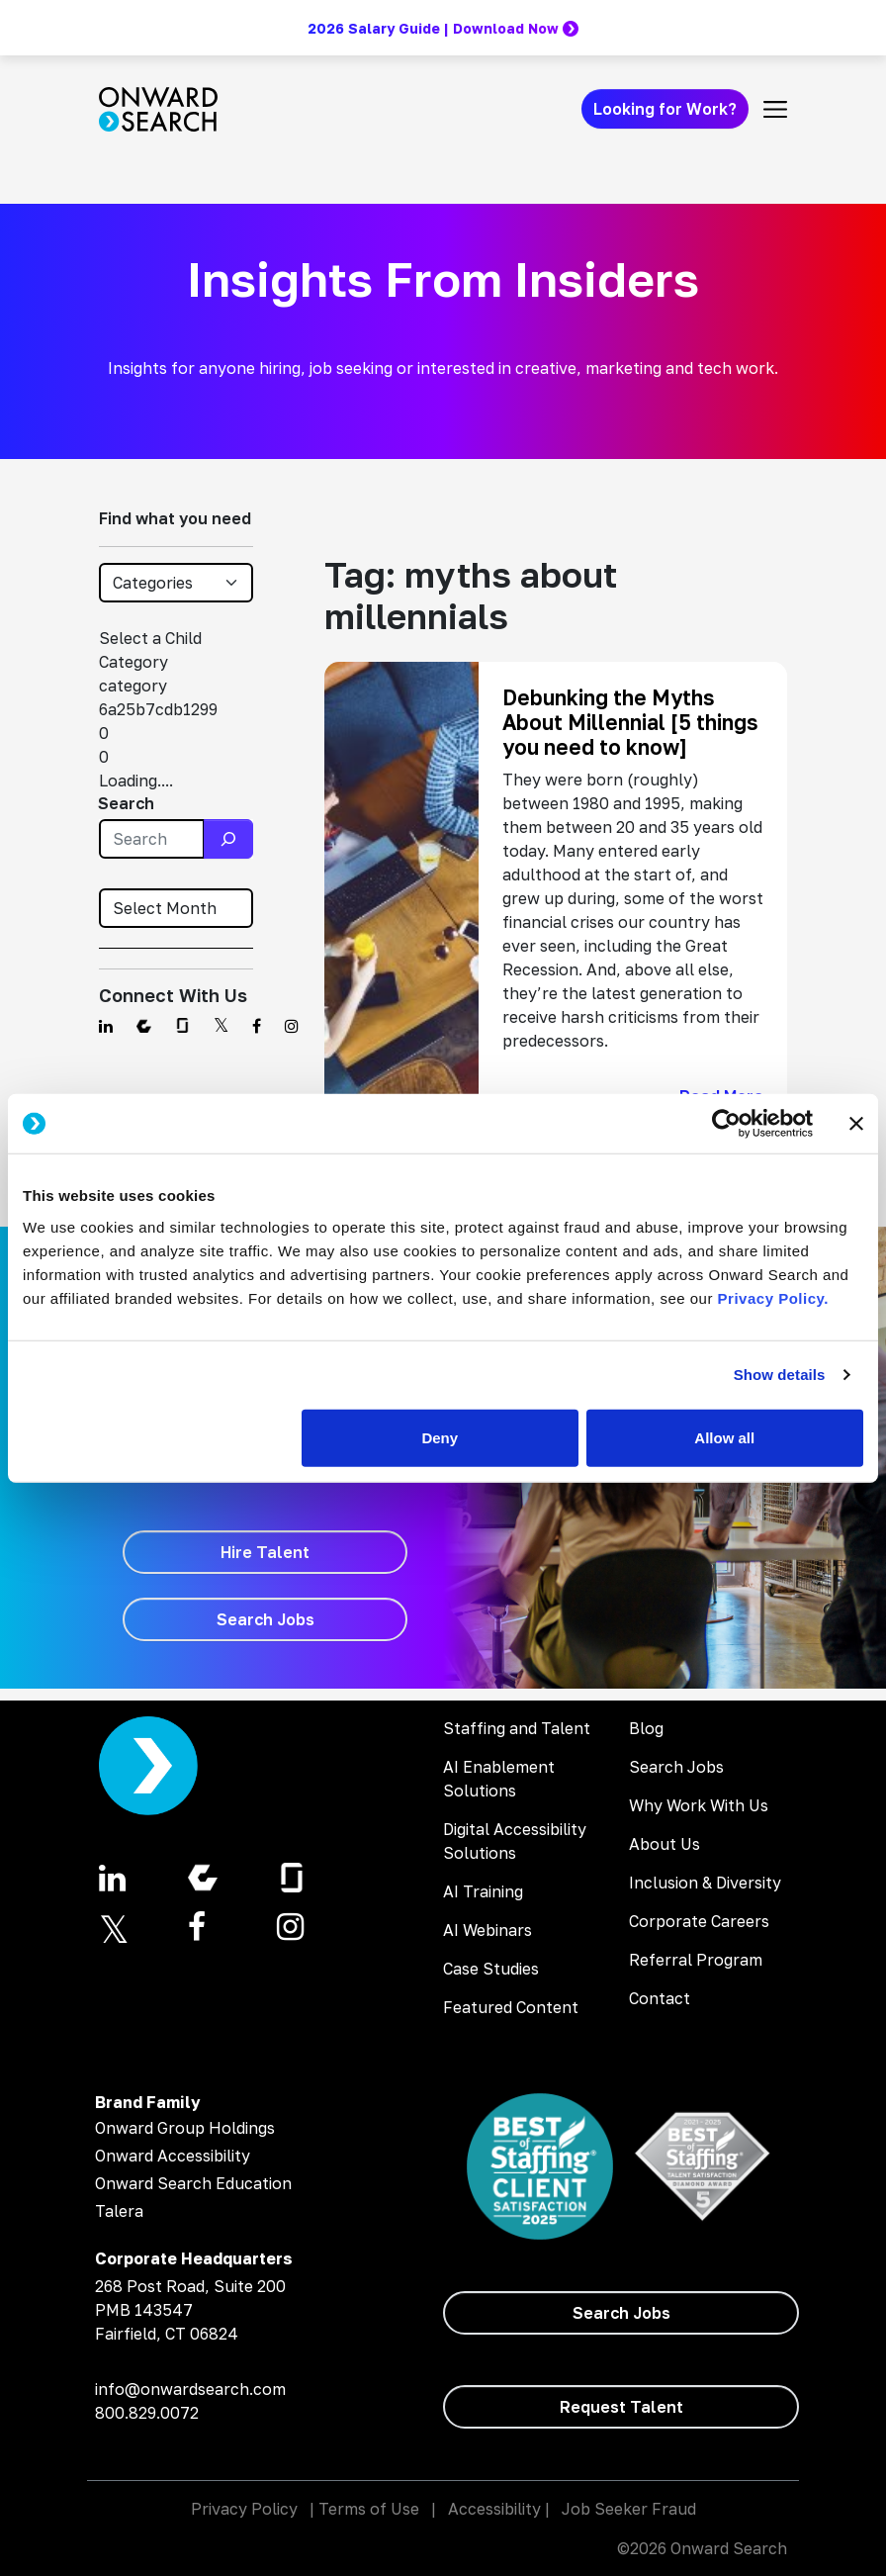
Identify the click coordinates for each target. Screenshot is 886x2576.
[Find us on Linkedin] (106, 1026)
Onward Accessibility (172, 2155)
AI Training (483, 1891)
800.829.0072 (147, 2413)
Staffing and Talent (516, 1728)
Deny (439, 1436)
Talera (119, 2211)
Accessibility (494, 2509)
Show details (780, 1374)
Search (126, 803)
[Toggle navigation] (775, 109)
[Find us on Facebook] (256, 1026)
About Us (664, 1844)
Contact (659, 1998)
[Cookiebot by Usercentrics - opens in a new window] (726, 1124)
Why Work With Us (698, 1805)
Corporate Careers (699, 1921)
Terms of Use (368, 2509)
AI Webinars (487, 1930)
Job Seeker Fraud (629, 2509)
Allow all (724, 1436)
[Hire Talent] (265, 1552)
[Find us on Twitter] (221, 1026)
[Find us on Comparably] (143, 1026)
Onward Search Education (193, 2183)
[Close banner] (856, 1124)
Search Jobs (676, 1767)
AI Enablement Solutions (499, 1778)
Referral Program (695, 1960)
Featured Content (510, 2007)
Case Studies (491, 1968)
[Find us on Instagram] (292, 1026)
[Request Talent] (621, 2407)
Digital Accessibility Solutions (514, 1841)
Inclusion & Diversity (705, 1882)
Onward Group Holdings (185, 2128)
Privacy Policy (244, 2509)
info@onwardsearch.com (190, 2389)
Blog (646, 1728)
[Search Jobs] (265, 1619)
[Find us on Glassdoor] (182, 1026)
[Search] (228, 839)
